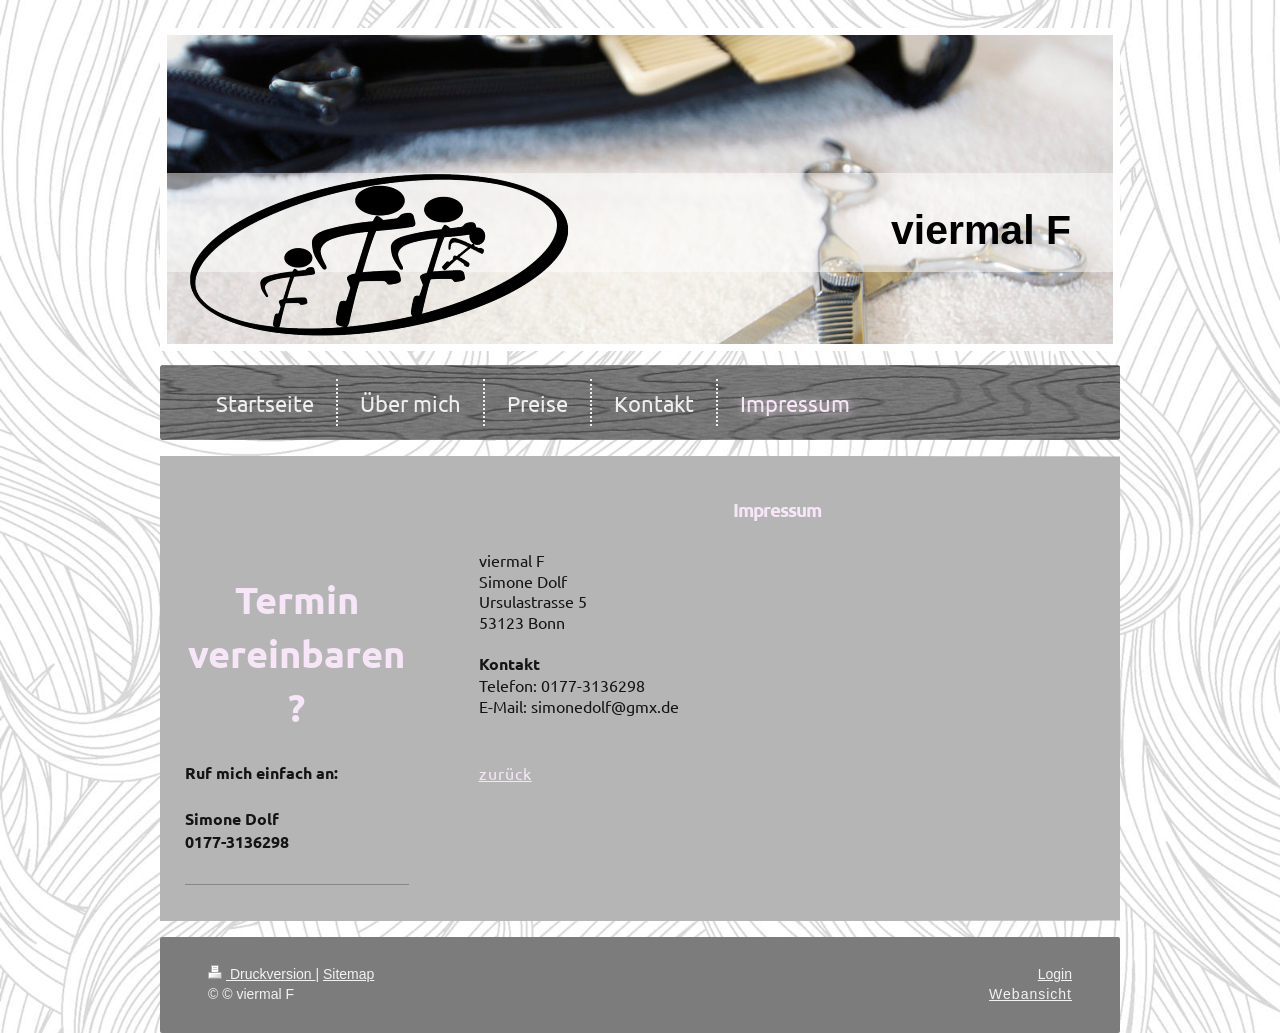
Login (1055, 974)
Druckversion (261, 974)
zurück (505, 773)
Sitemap (348, 974)
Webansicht (1030, 994)
